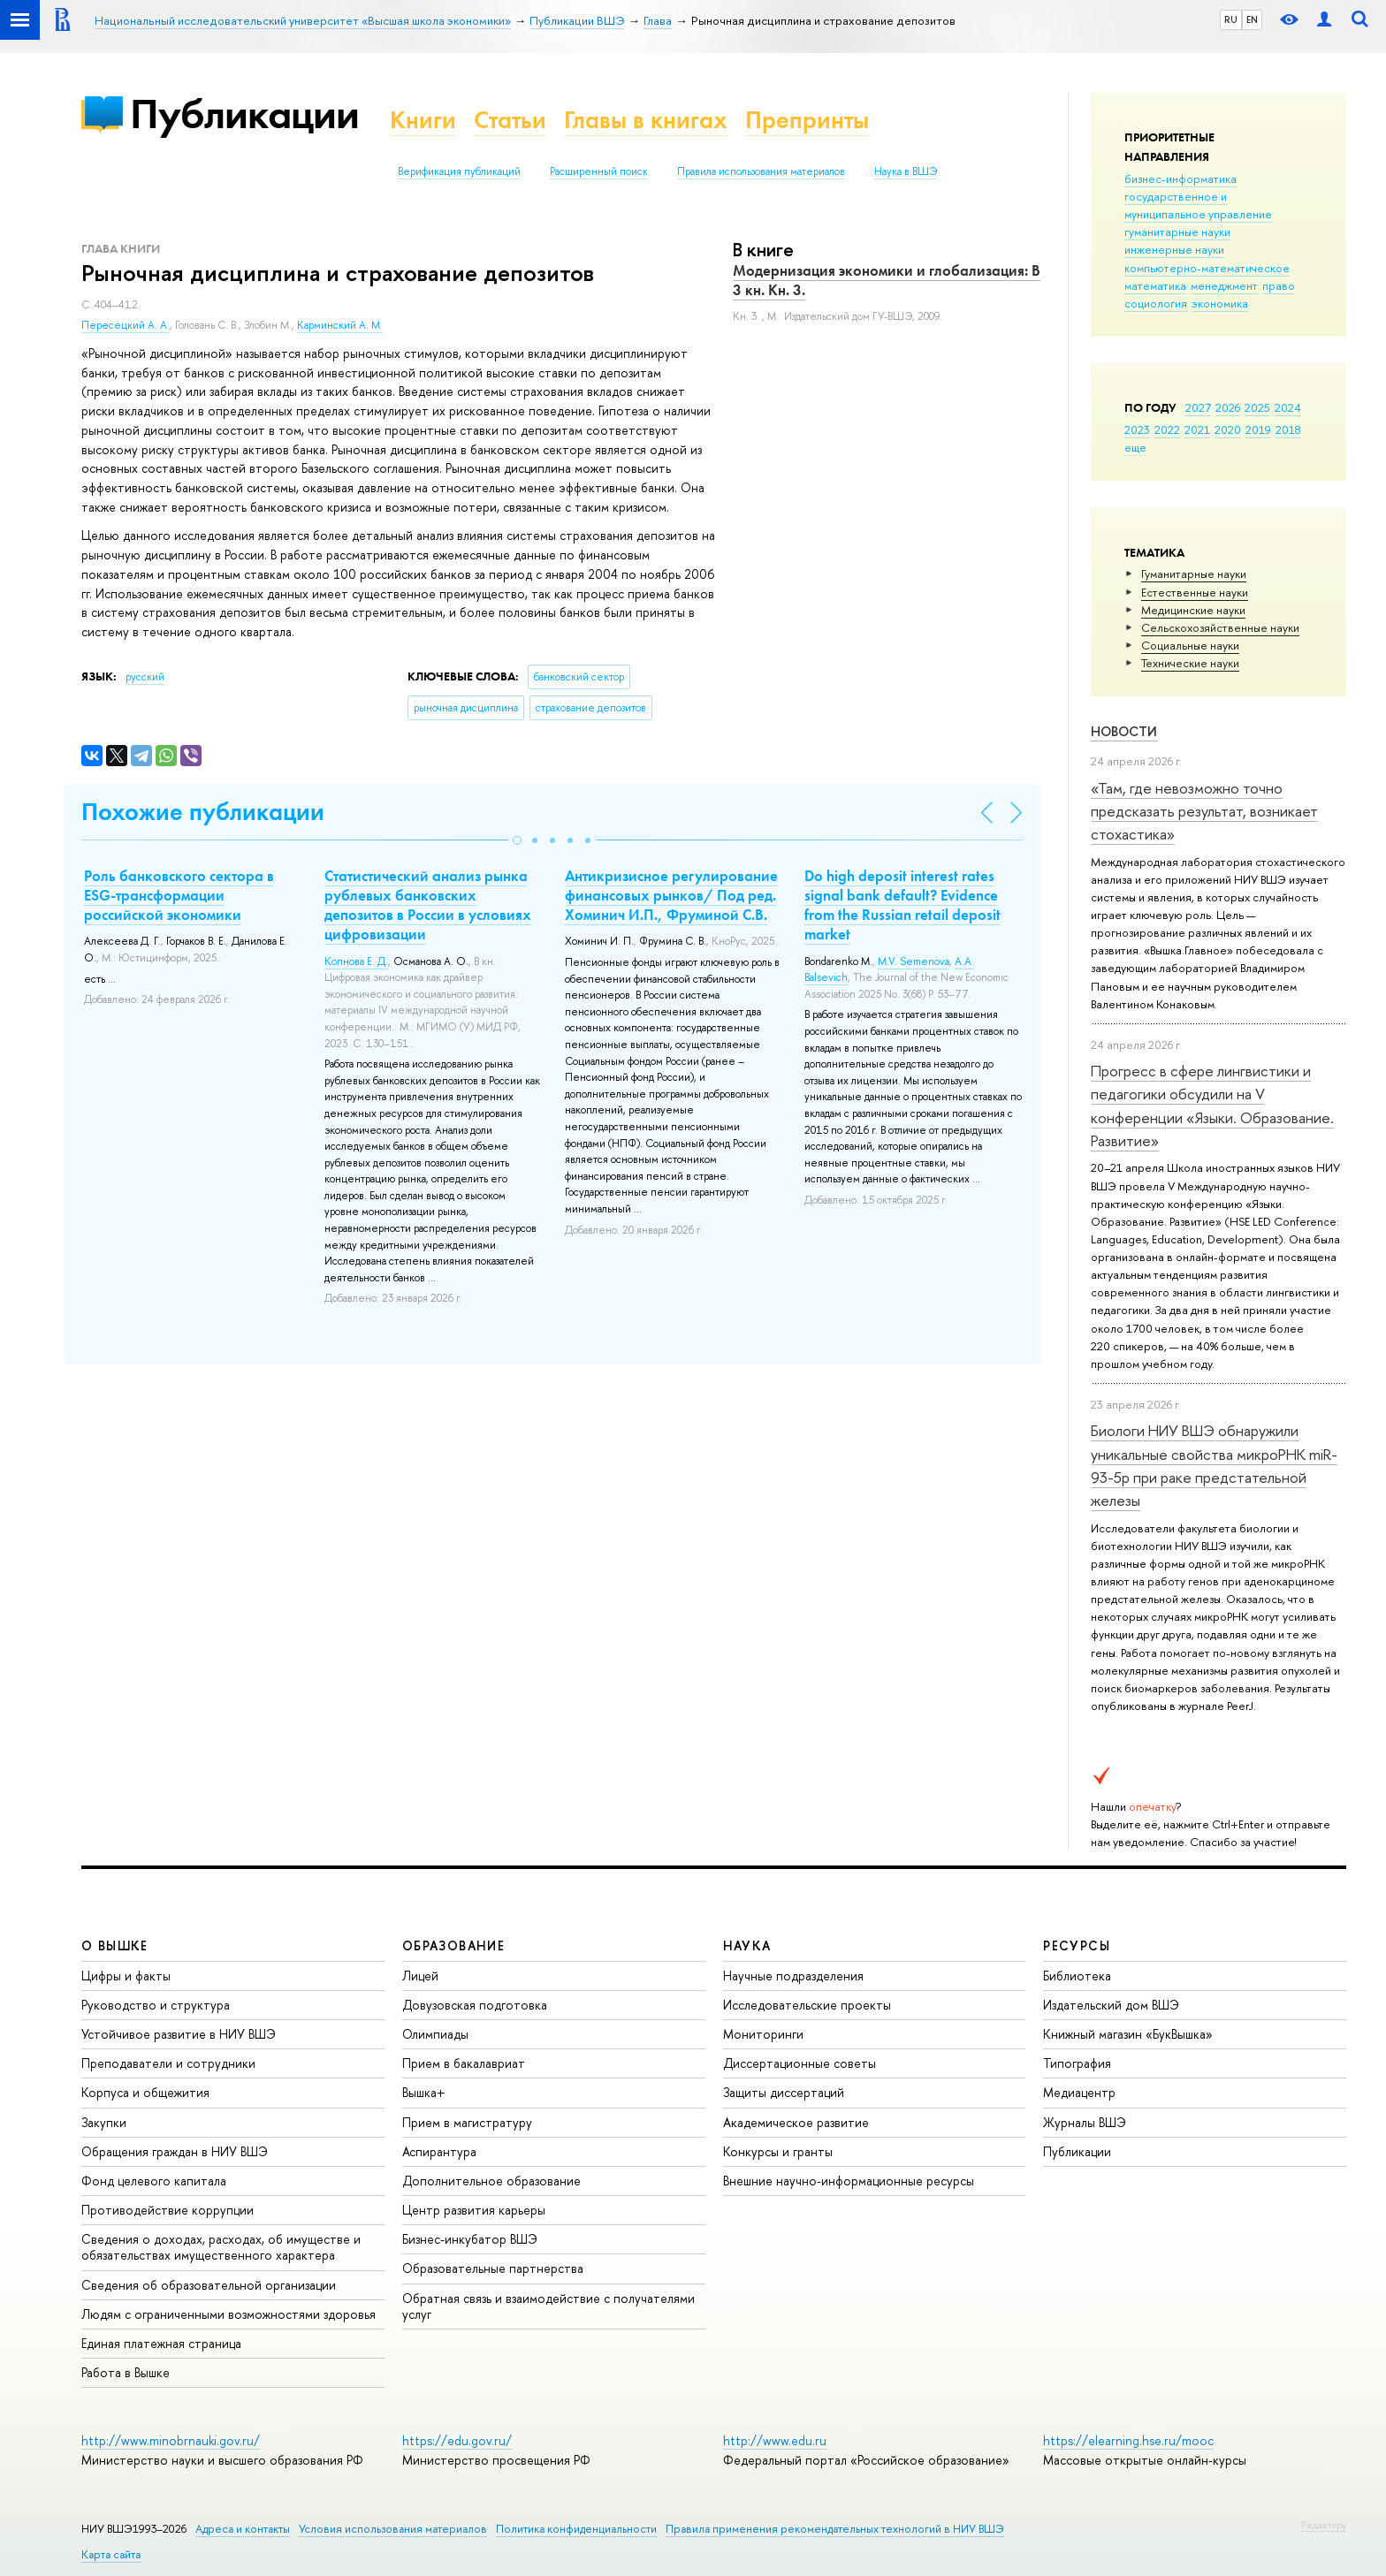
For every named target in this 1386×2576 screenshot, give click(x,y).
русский (145, 677)
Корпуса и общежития (145, 2092)
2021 (1197, 429)
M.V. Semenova (913, 961)
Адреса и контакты (242, 2528)
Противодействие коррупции (167, 2209)
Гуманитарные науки (1193, 573)
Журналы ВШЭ (1084, 2122)
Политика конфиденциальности (576, 2528)
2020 (1228, 429)
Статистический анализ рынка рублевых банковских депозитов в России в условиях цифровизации (427, 905)
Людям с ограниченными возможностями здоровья (228, 2314)
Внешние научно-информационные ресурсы (848, 2180)
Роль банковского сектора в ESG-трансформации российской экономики (179, 895)
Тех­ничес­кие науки (1190, 663)
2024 (1288, 407)
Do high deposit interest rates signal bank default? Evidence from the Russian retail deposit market (902, 905)
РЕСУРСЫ (1076, 1945)
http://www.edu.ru (774, 2440)
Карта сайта (111, 2554)
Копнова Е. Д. (356, 961)
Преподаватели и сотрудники (168, 2063)
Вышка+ (424, 2092)
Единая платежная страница (161, 2343)
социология (1155, 303)
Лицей (420, 1975)
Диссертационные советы (799, 2063)
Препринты (807, 119)
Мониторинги (763, 2033)
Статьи (510, 119)
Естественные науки (1194, 592)
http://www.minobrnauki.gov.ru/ (170, 2440)
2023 (1137, 429)
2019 (1258, 429)
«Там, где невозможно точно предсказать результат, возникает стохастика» (1204, 811)
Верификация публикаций (459, 171)
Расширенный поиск (599, 171)
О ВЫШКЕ (114, 1945)
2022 (1167, 429)
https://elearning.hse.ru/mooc (1128, 2440)
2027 (1198, 407)
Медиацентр (1079, 2092)
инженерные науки (1174, 249)
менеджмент (1224, 285)
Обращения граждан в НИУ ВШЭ (174, 2151)
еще (1135, 447)
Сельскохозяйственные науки (1220, 627)
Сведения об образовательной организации (208, 2284)
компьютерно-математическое (1207, 268)
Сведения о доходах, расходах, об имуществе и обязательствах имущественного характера (221, 2246)
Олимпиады (435, 2033)
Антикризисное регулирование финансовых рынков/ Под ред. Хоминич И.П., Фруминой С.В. (671, 895)
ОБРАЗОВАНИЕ (453, 1945)
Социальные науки (1190, 645)
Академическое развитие (796, 2122)
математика (1155, 285)
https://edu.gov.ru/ (457, 2440)
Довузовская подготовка (474, 2004)
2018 (1288, 429)
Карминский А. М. (340, 325)
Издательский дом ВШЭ (1111, 2004)
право (1278, 285)
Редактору (1323, 2525)
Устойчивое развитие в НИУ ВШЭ (178, 2033)
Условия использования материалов (393, 2528)
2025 (1257, 407)
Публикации (244, 114)
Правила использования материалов (761, 171)
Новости (1124, 731)
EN (1252, 19)
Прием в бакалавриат (463, 2063)
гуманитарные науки (1177, 231)
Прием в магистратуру (467, 2122)
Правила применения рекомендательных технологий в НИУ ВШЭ (835, 2528)
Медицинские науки (1193, 610)
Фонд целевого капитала (153, 2180)
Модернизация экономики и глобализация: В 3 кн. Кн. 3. (886, 280)
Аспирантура (439, 2151)
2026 (1227, 407)
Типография (1077, 2063)
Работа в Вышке (125, 2372)
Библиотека (1077, 1975)
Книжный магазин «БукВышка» (1128, 2033)
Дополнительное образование (491, 2180)
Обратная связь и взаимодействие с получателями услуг (548, 2306)
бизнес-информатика (1180, 178)
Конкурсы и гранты (778, 2151)
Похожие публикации (202, 811)
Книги (423, 119)
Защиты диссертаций (783, 2092)
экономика (1220, 303)
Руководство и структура (155, 2004)
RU (1231, 19)
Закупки (103, 2122)
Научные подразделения (793, 1975)
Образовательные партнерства (492, 2268)
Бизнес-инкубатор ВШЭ (469, 2238)
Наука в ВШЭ (905, 171)
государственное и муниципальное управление (1198, 205)
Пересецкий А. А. (125, 325)
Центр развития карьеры (473, 2209)
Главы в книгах (645, 119)
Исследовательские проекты (807, 2004)
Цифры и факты (126, 1975)
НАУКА (747, 1945)
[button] (517, 840)
